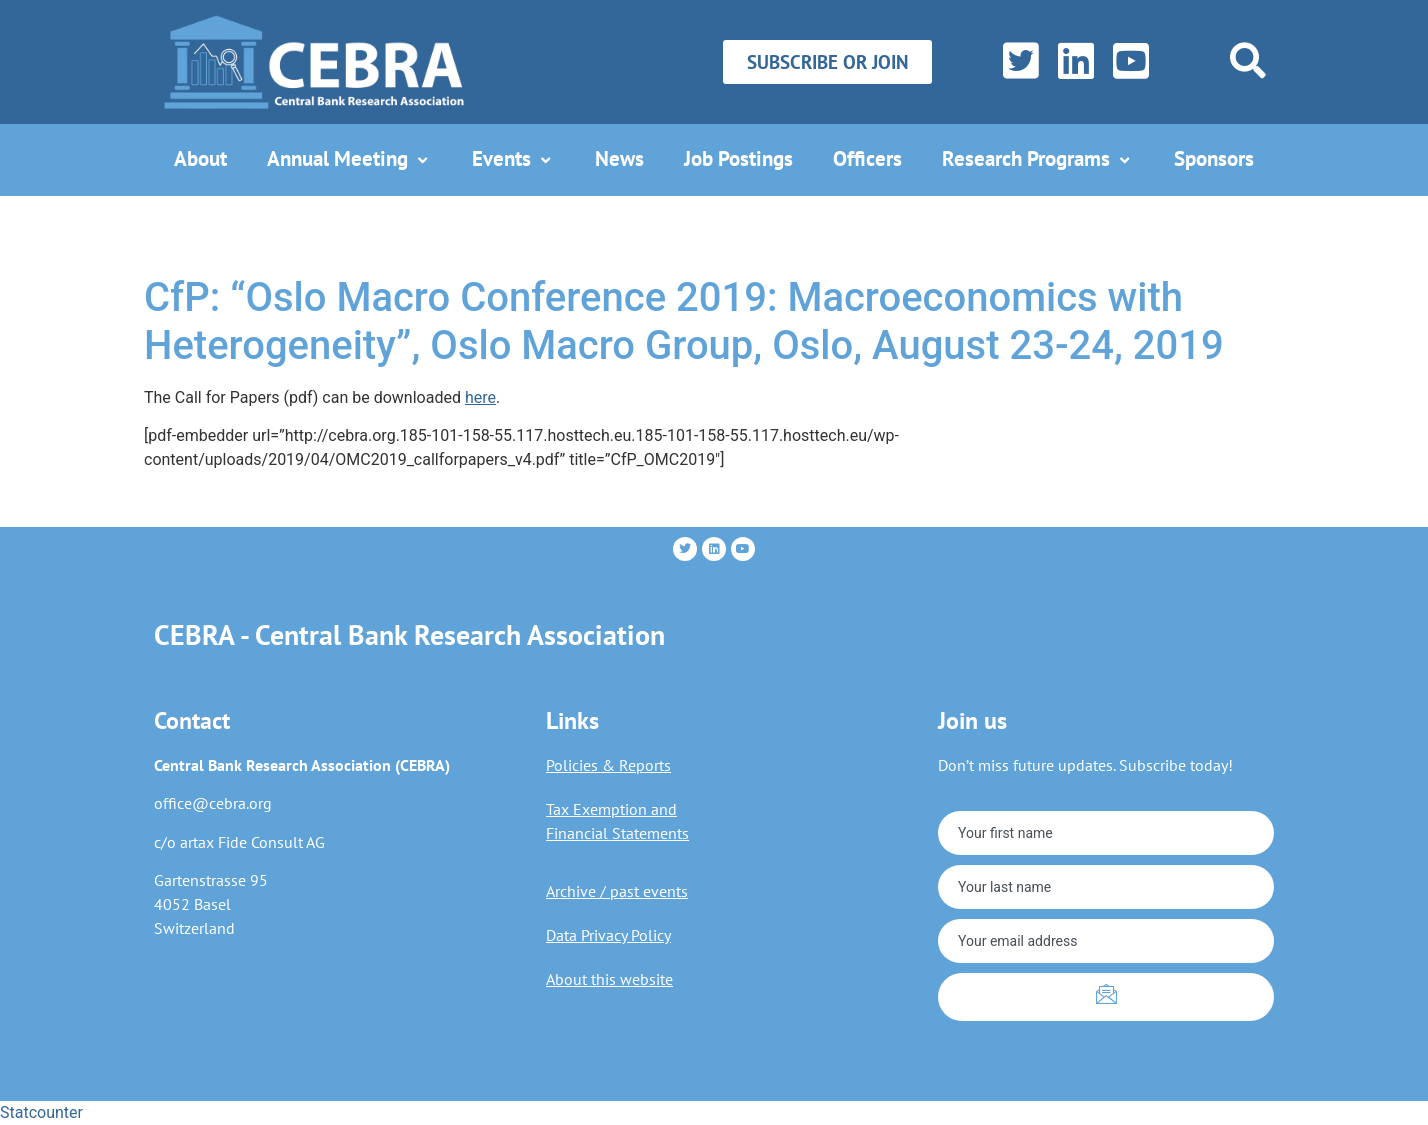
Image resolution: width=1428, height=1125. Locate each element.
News (619, 158)
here (480, 397)
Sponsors (1214, 158)
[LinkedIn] (1071, 62)
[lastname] (1106, 887)
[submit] (1106, 997)
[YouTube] (1126, 62)
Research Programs (1038, 158)
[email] (1106, 941)
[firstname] (1106, 833)
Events (513, 158)
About (200, 158)
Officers (867, 158)
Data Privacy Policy (608, 935)
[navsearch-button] (1248, 60)
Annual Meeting (349, 158)
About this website (609, 979)
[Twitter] (1016, 62)
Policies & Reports (608, 765)
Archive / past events (617, 891)
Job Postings (738, 158)
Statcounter (41, 1112)
